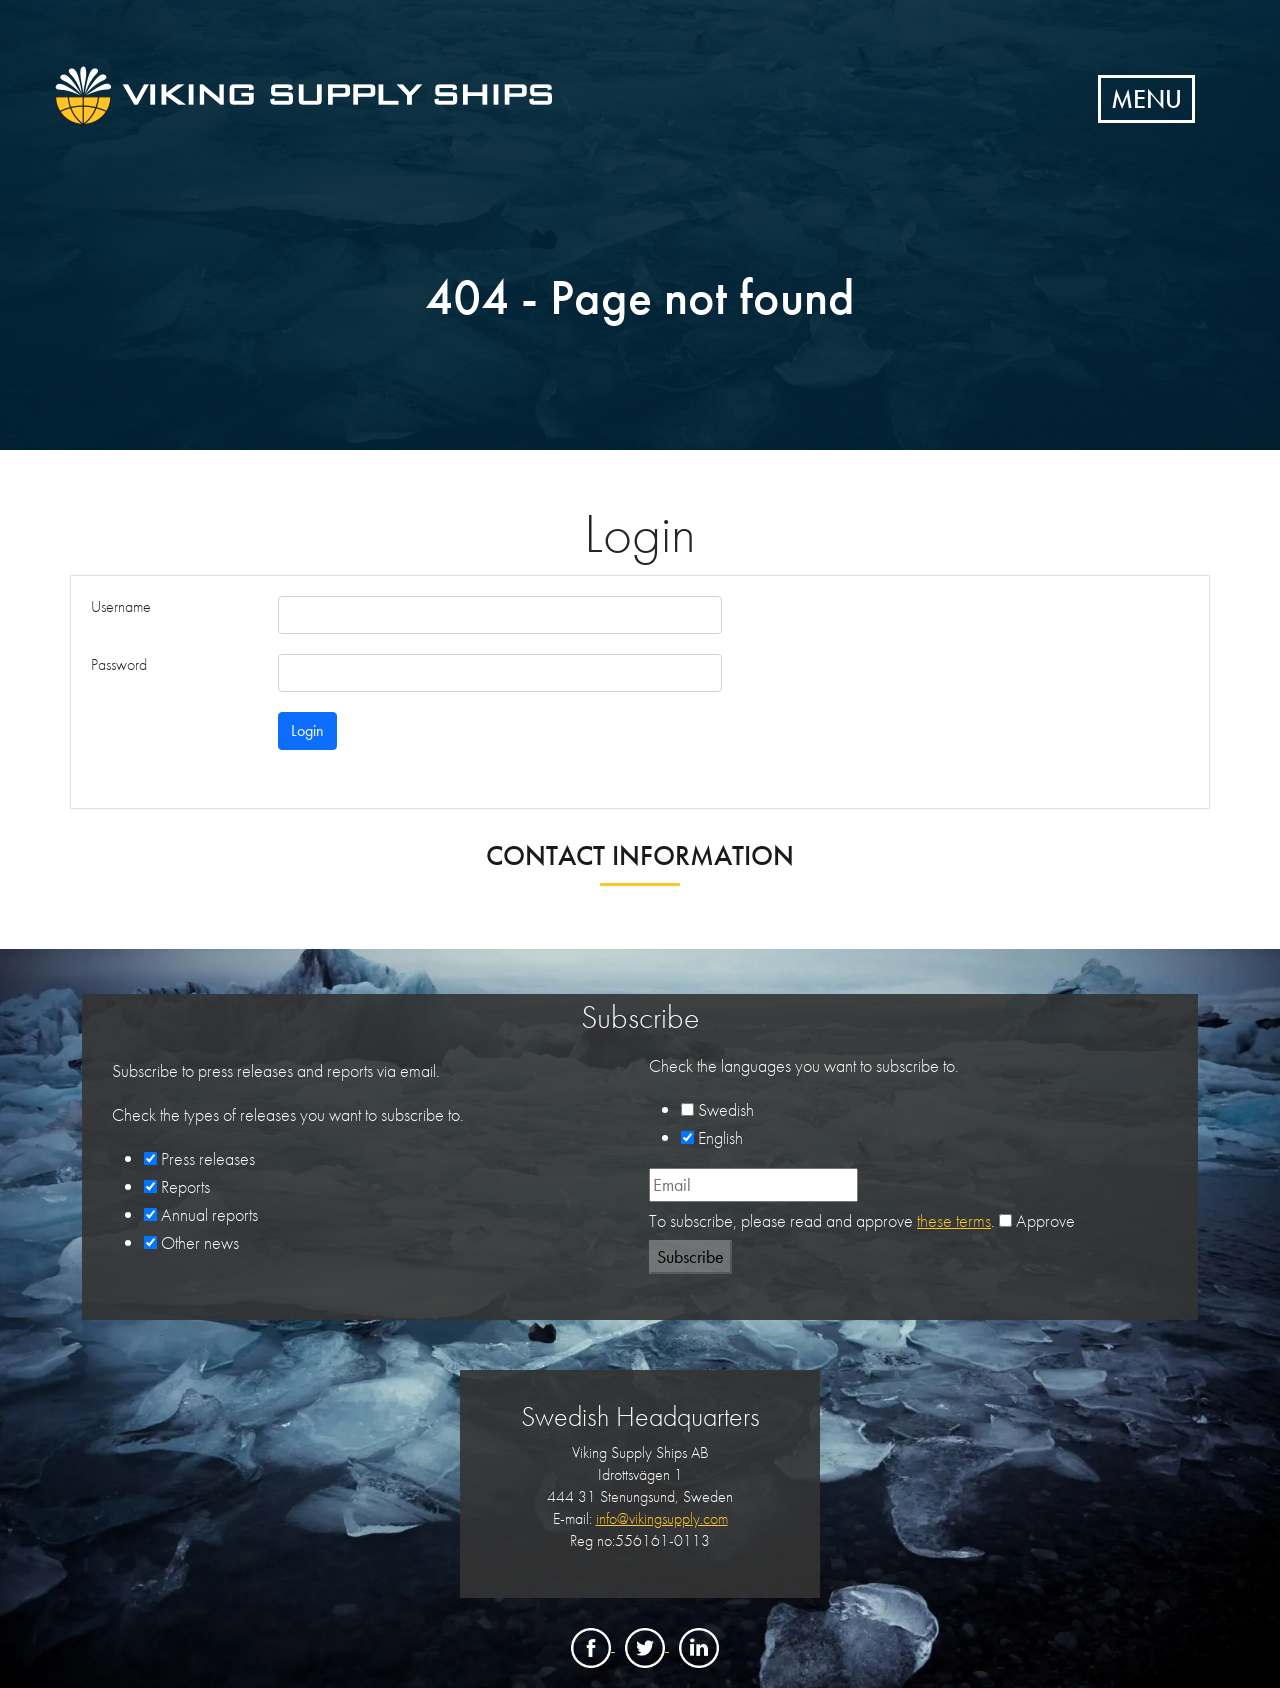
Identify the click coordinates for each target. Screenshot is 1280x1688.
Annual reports (209, 1214)
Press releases (208, 1158)
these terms (954, 1220)
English (720, 1137)
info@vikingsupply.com (662, 1518)
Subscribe (690, 1256)
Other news (200, 1242)
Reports (185, 1186)
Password (119, 664)
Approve (1045, 1220)
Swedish (726, 1109)
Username (121, 606)
